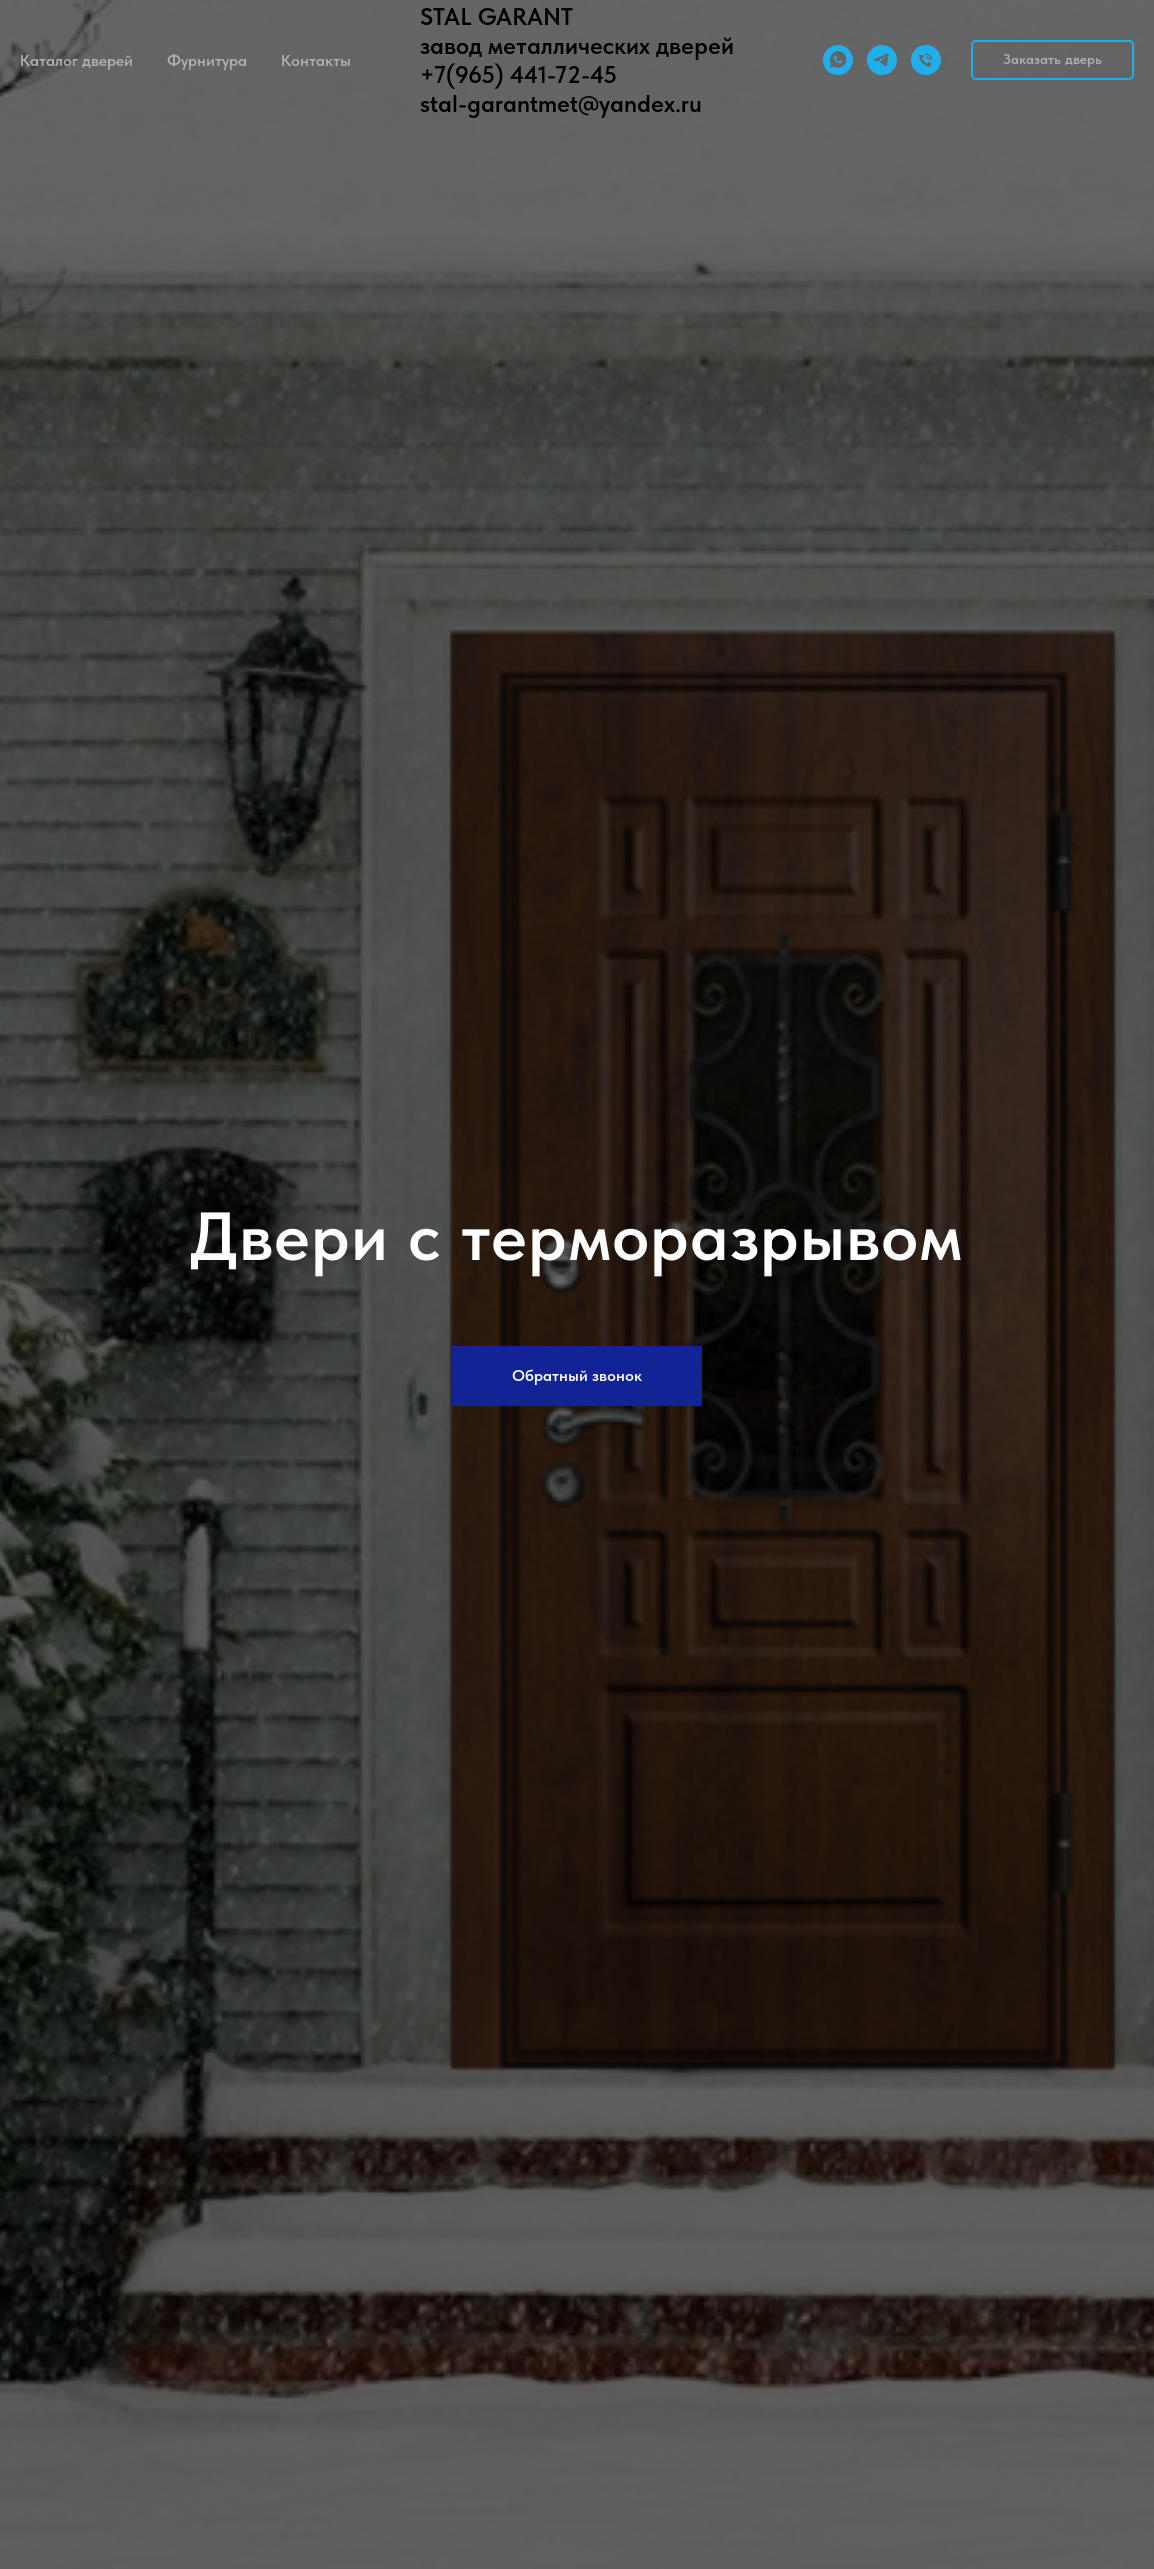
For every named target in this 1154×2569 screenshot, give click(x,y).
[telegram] (882, 60)
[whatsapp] (838, 60)
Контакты (316, 60)
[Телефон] (926, 60)
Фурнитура (207, 60)
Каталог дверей (76, 60)
